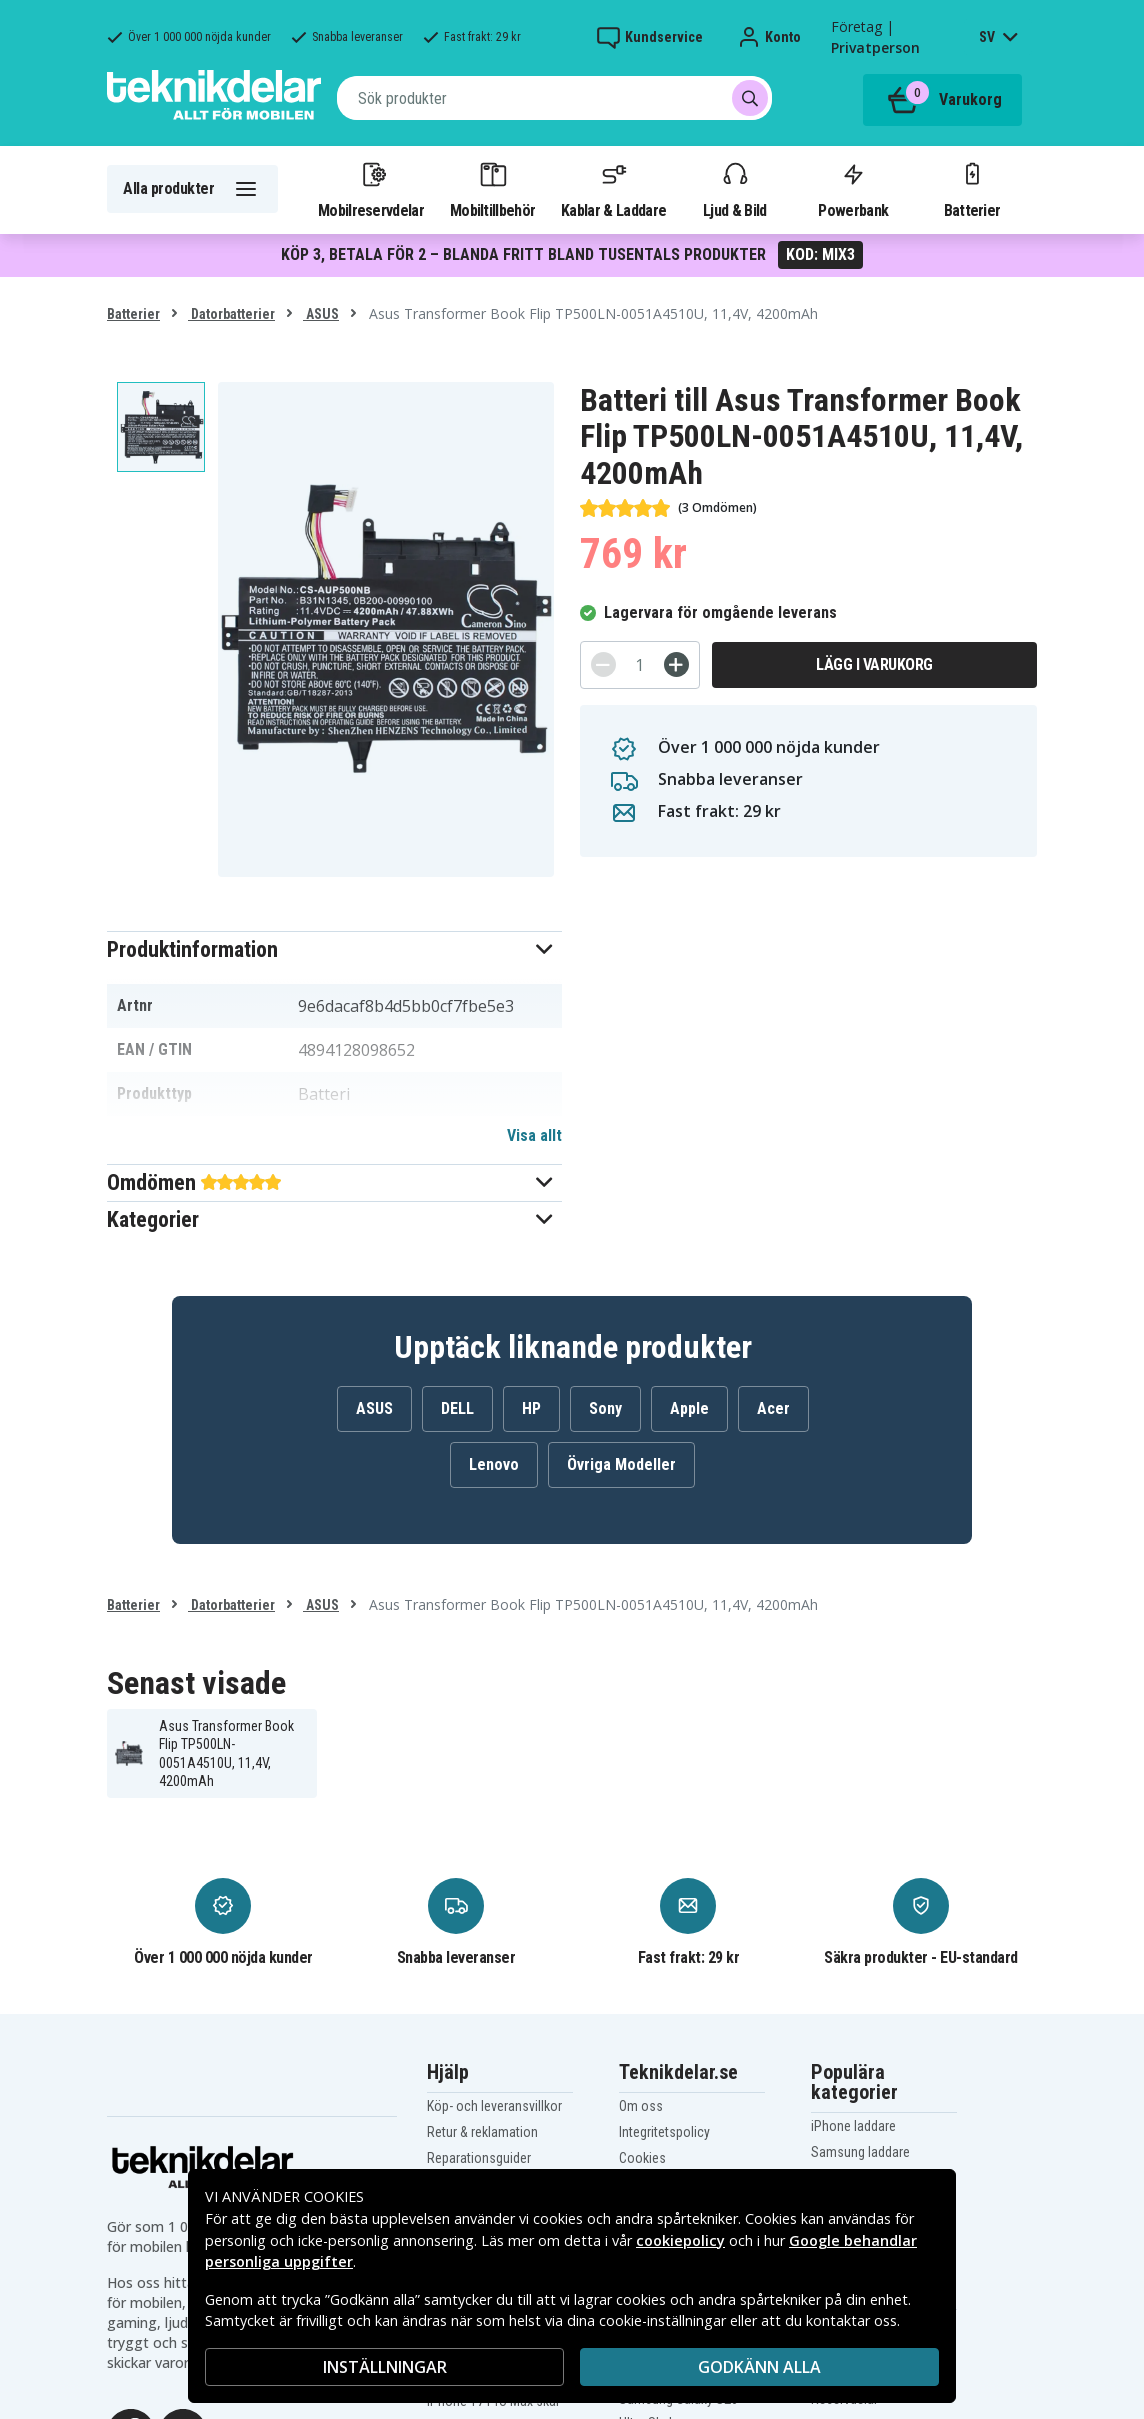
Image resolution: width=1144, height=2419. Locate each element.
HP (531, 1408)
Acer (773, 1408)
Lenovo (494, 1464)
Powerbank (853, 189)
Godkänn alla (759, 2367)
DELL (457, 1408)
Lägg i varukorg (874, 664)
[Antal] (640, 665)
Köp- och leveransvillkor (494, 2106)
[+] (676, 664)
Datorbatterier (231, 314)
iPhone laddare (853, 2126)
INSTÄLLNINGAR (385, 2367)
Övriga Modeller (621, 1464)
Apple (689, 1408)
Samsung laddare (860, 2152)
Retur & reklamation (482, 2132)
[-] (603, 664)
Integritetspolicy (664, 2132)
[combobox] (554, 98)
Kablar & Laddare (613, 189)
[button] (334, 949)
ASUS (321, 314)
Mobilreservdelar (371, 189)
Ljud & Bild (734, 189)
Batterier (972, 189)
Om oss (641, 2106)
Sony (605, 1408)
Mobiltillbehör (492, 189)
